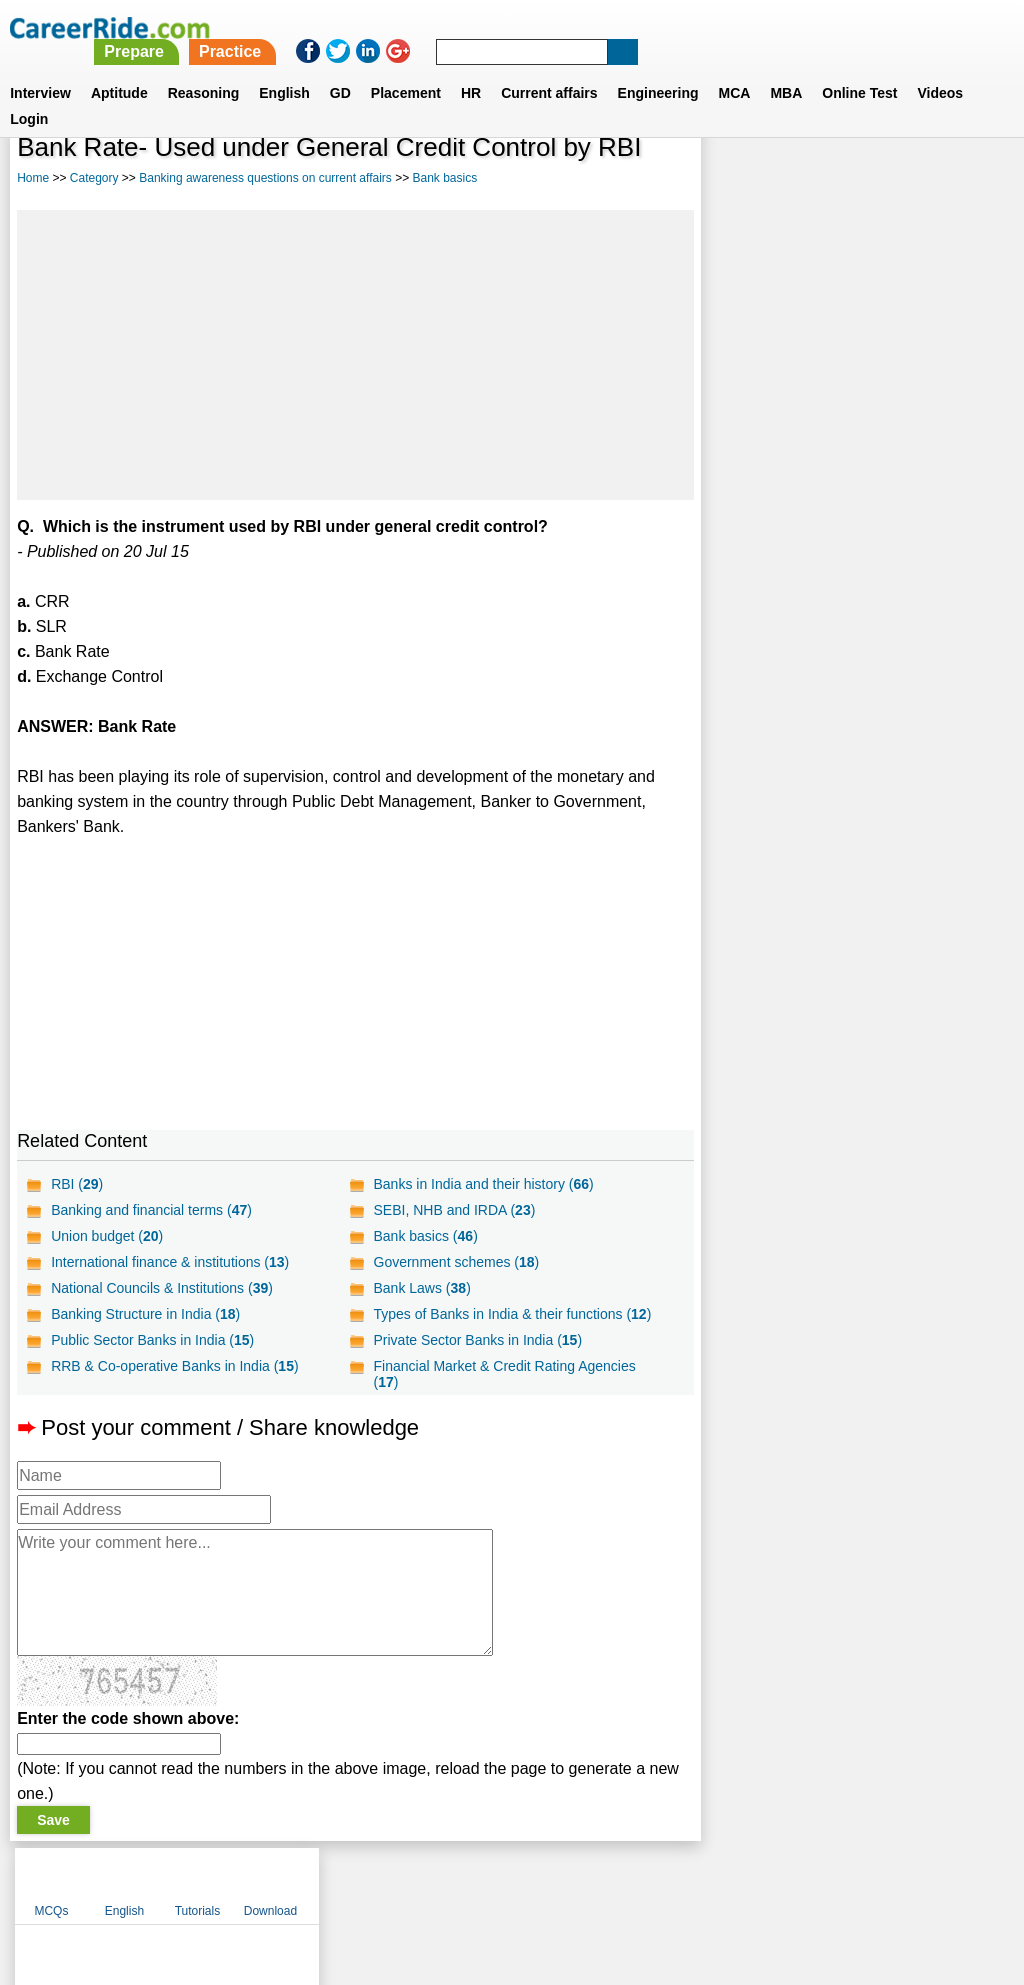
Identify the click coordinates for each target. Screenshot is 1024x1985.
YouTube (653, 1881)
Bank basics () (425, 1236)
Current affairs (549, 69)
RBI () (77, 1184)
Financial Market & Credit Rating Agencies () (504, 1374)
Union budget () (107, 1236)
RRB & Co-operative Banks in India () (174, 1366)
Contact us (410, 1881)
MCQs (741, 180)
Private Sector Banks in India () (477, 1340)
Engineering (658, 69)
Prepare (510, 27)
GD (340, 69)
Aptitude (119, 69)
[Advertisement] (355, 355)
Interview (40, 69)
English (284, 69)
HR (471, 69)
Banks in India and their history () (483, 1184)
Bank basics (445, 178)
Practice (605, 27)
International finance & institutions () (170, 1262)
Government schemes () (456, 1262)
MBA (786, 69)
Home (33, 178)
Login (29, 95)
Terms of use (503, 1881)
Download (960, 180)
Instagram (731, 1881)
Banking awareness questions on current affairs (265, 178)
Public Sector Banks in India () (152, 1340)
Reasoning (204, 69)
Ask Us (585, 1881)
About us (330, 1881)
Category (94, 178)
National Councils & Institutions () (162, 1288)
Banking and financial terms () (151, 1210)
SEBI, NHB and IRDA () (454, 1210)
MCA (735, 69)
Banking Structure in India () (145, 1314)
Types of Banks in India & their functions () (512, 1314)
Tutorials (888, 180)
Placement (406, 69)
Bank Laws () (421, 1288)
